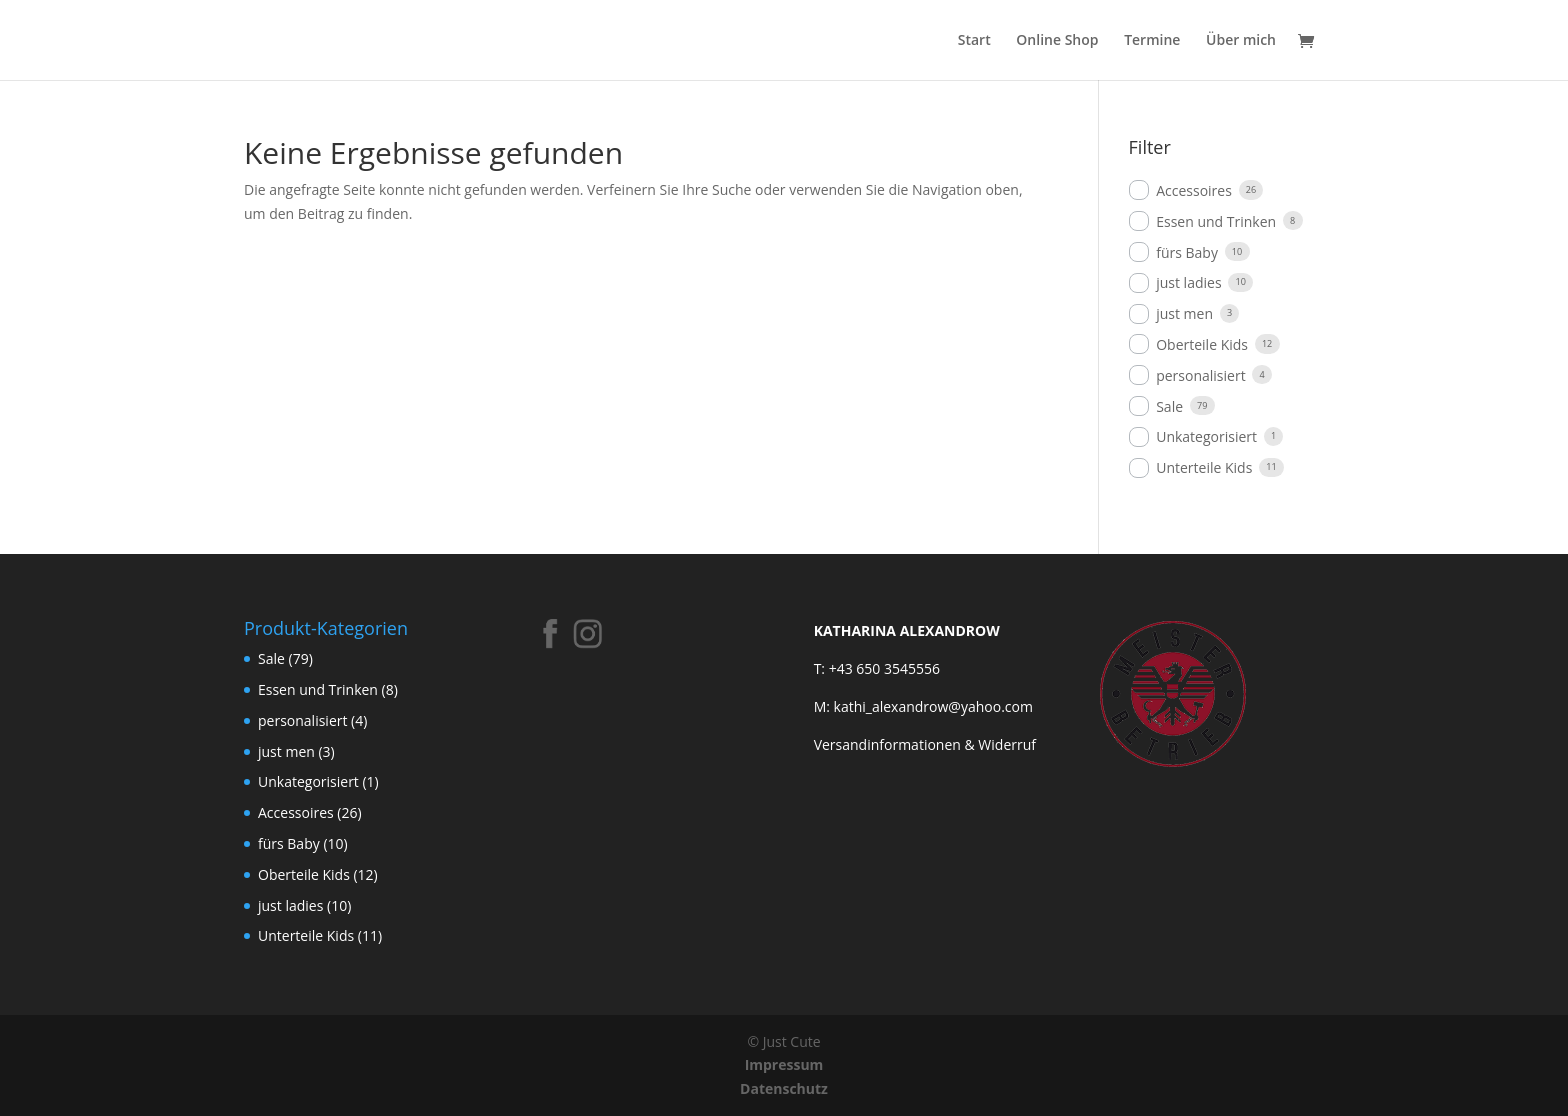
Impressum (784, 1064)
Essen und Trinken (1216, 221)
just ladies (1188, 282)
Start (974, 41)
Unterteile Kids (1204, 467)
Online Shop (1057, 41)
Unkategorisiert (1206, 436)
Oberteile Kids (1202, 344)
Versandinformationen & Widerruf (925, 744)
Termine (1152, 41)
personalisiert (1200, 375)
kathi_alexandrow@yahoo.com (933, 706)
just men (1184, 313)
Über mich (1241, 41)
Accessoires (1194, 190)
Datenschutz (784, 1088)
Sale (1169, 406)
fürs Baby (1187, 252)
